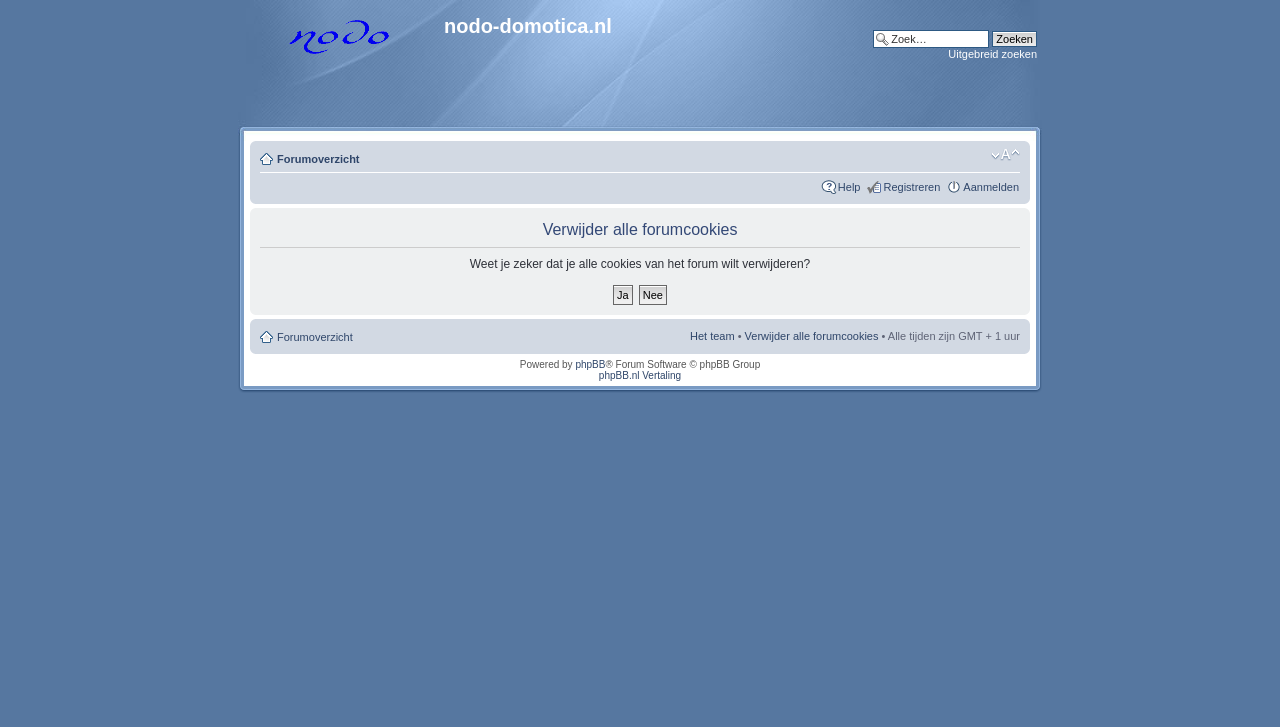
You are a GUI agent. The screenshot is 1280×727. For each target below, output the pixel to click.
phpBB (590, 364)
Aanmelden (991, 187)
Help (849, 187)
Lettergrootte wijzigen (1005, 155)
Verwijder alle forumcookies (812, 336)
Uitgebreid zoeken (992, 54)
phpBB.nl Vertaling (640, 375)
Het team (712, 336)
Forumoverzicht (318, 159)
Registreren (911, 187)
